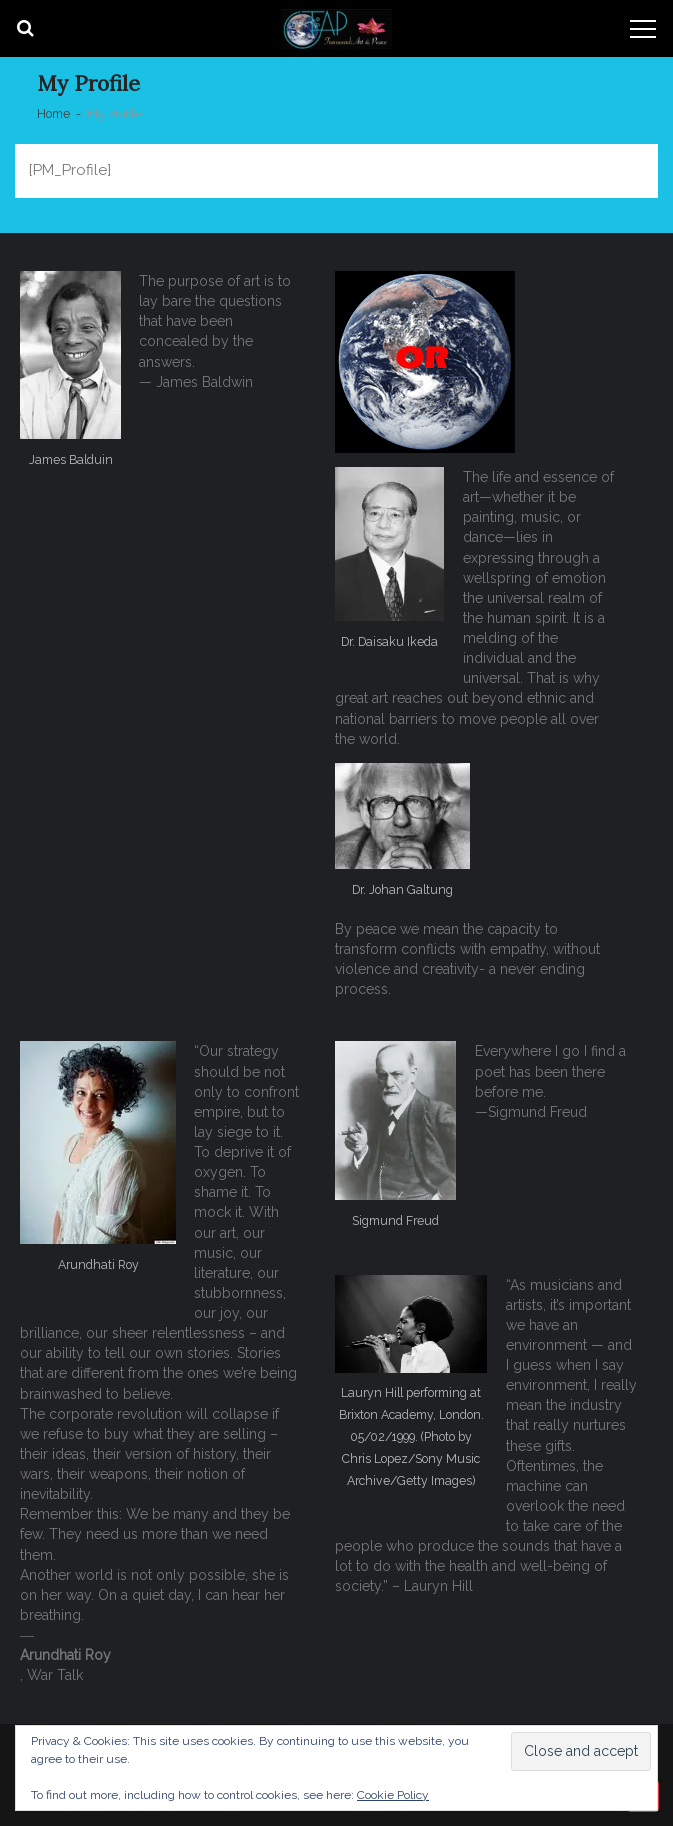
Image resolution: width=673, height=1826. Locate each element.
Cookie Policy (393, 1795)
